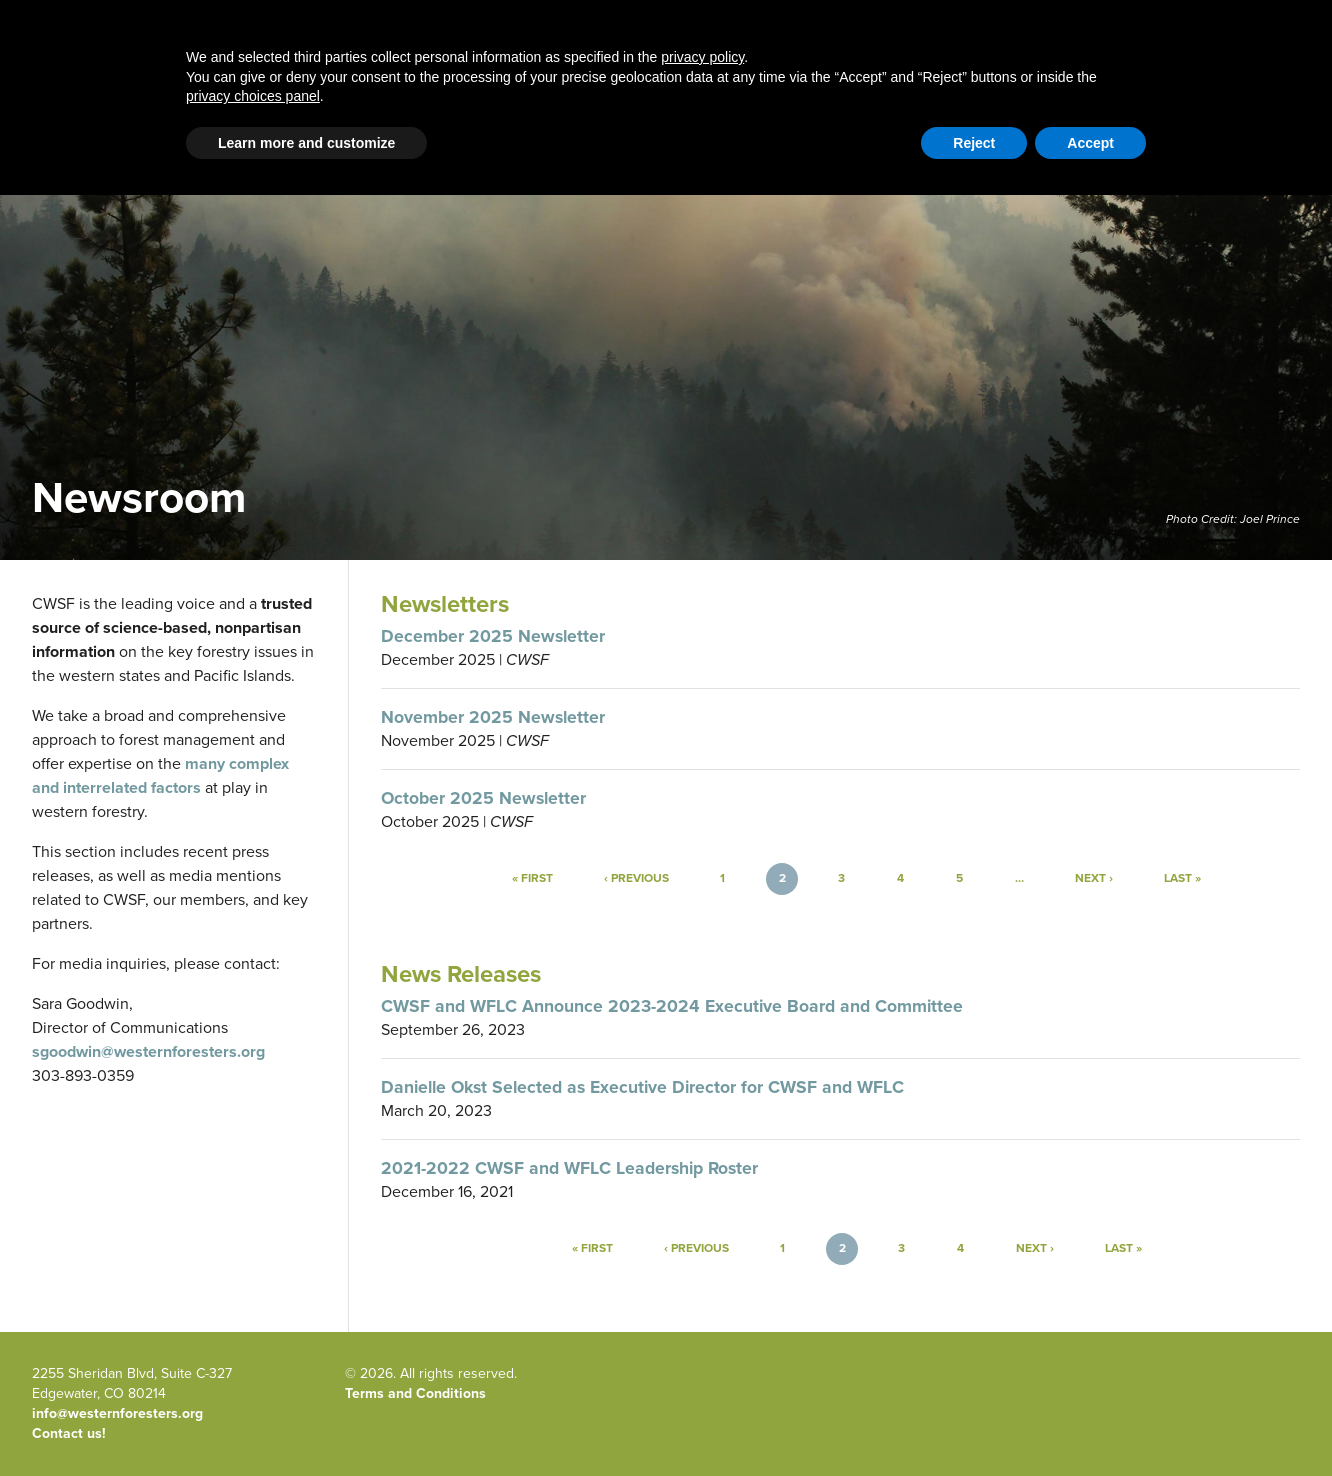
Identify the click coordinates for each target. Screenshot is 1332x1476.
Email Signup (71, 134)
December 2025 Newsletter (493, 636)
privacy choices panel (253, 1377)
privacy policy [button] (702, 1338)
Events (1008, 61)
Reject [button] (974, 1424)
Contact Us (1051, 134)
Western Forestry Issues (380, 61)
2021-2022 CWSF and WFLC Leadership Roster (569, 1168)
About (810, 61)
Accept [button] (1090, 1424)
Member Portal (1146, 134)
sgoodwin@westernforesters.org (148, 1051)
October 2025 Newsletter (483, 798)
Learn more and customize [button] (306, 1424)
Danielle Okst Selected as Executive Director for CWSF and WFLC (642, 1087)
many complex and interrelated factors (160, 775)
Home (234, 61)
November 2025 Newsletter (493, 717)
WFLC (1282, 134)
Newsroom (1101, 61)
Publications (908, 61)
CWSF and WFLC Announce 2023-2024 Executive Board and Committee (672, 1006)
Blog (520, 61)
